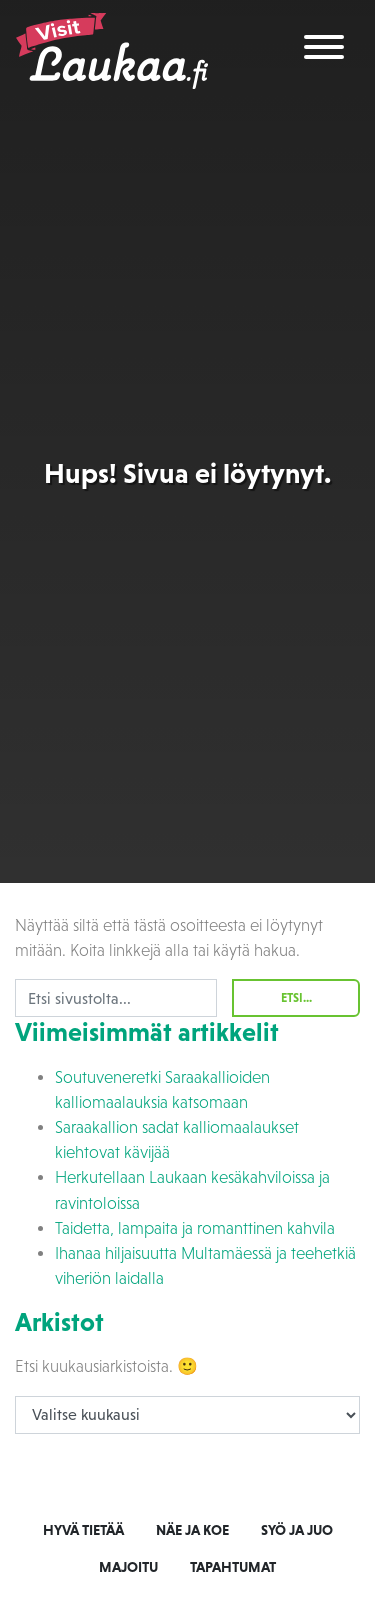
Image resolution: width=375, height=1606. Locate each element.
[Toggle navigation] (324, 50)
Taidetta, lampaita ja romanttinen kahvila (195, 1228)
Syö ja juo (297, 1530)
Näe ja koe (192, 1530)
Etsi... (296, 998)
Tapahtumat (233, 1567)
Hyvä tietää (83, 1530)
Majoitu (128, 1567)
